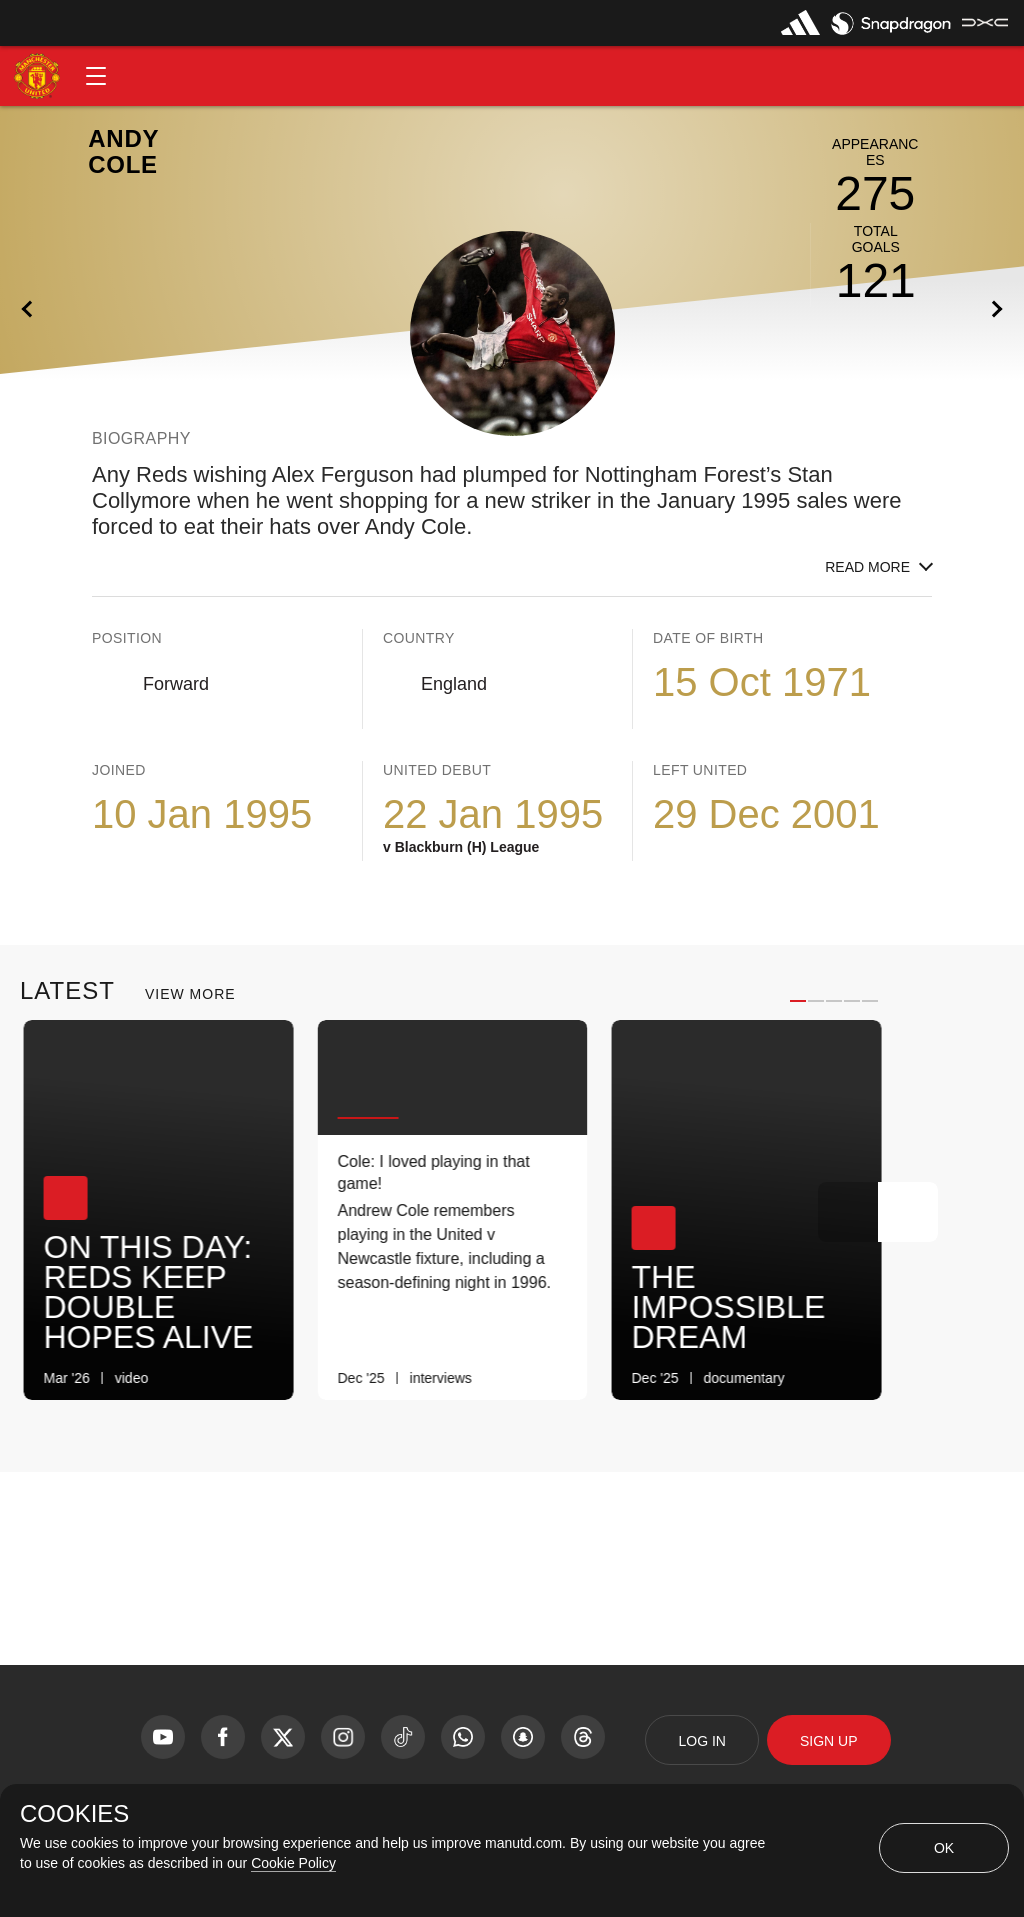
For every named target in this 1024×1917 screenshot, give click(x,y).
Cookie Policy (293, 1863)
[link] (260, 1378)
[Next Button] (908, 1212)
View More (190, 994)
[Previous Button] (848, 1212)
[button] (96, 76)
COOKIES (74, 1814)
